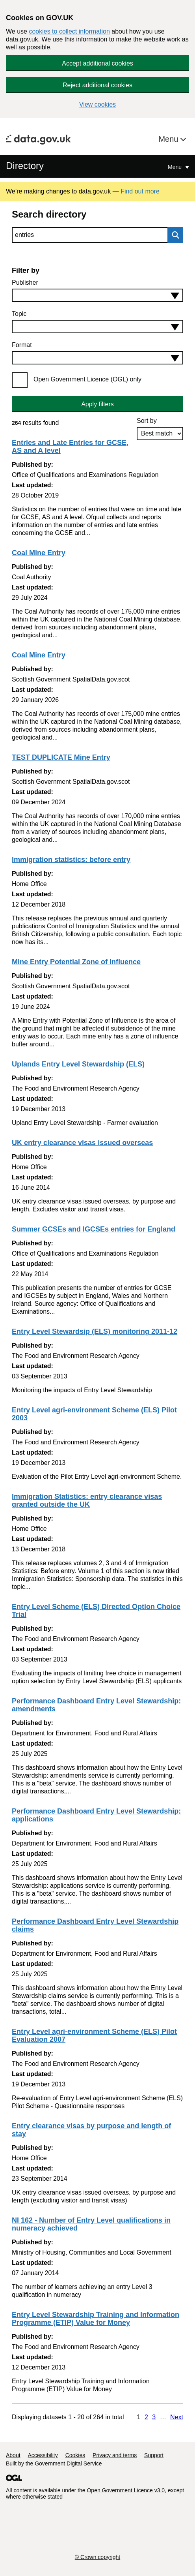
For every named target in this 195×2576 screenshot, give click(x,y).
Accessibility (43, 2455)
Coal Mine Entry (38, 553)
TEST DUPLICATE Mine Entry (61, 757)
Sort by (147, 420)
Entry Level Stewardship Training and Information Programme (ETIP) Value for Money (95, 2318)
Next (176, 2417)
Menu (169, 139)
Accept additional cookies (97, 63)
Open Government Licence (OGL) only (87, 379)
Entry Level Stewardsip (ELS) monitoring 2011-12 (94, 1331)
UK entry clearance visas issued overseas (82, 1143)
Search (173, 235)
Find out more (140, 191)
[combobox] (97, 295)
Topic (19, 313)
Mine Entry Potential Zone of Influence (76, 962)
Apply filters (97, 404)
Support (153, 2455)
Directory (25, 165)
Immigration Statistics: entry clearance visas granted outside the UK (87, 1500)
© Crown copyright (97, 2557)
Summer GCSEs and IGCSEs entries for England (93, 1229)
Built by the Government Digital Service (54, 2463)
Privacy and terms (115, 2455)
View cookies (97, 104)
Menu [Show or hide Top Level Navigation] (175, 167)
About (13, 2455)
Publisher (25, 282)
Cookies (75, 2455)
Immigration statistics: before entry (71, 860)
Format (22, 345)
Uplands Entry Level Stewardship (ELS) (78, 1064)
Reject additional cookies (97, 85)
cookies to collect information (69, 31)
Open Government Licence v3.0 (126, 2490)
